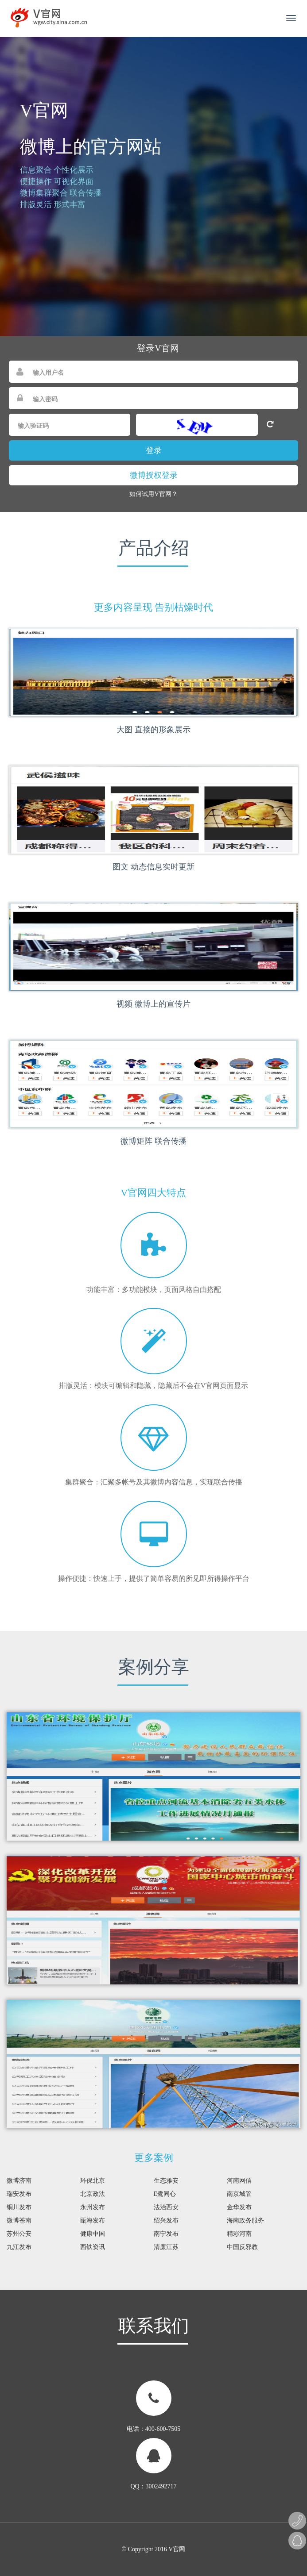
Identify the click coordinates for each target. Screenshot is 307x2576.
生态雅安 (166, 2180)
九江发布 (19, 2247)
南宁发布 (166, 2233)
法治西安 (166, 2207)
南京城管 (239, 2194)
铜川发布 (19, 2207)
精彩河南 (239, 2233)
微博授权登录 (154, 475)
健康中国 (92, 2233)
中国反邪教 (242, 2247)
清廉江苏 (166, 2247)
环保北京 (92, 2180)
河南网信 (239, 2180)
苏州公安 (19, 2233)
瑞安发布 (19, 2194)
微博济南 (19, 2180)
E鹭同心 (165, 2194)
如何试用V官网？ (153, 494)
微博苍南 (19, 2220)
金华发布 (239, 2207)
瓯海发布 (92, 2220)
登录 (154, 450)
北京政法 (92, 2194)
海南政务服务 (245, 2220)
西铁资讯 (92, 2247)
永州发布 (92, 2207)
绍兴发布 (166, 2220)
